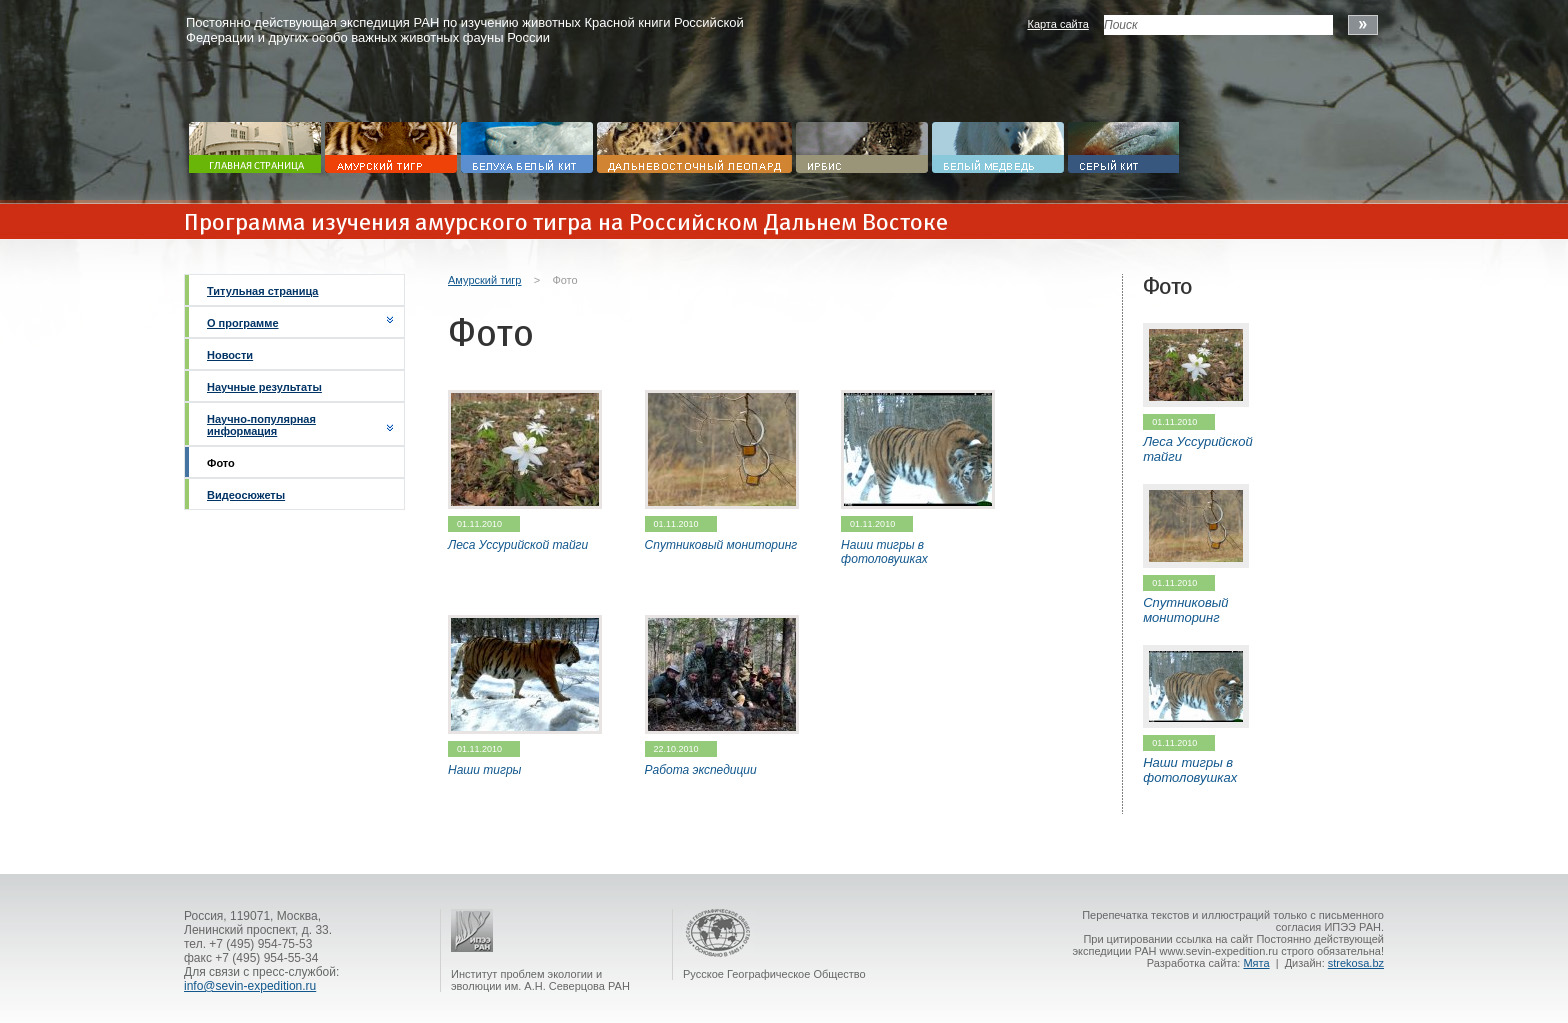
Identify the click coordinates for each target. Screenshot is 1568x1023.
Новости (230, 355)
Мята (1256, 963)
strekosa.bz (1356, 963)
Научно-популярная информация (261, 425)
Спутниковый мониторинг (721, 545)
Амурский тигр (485, 280)
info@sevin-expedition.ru (250, 986)
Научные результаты (264, 387)
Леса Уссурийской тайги (518, 545)
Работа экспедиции (701, 770)
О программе (243, 323)
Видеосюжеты (246, 495)
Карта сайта (1057, 24)
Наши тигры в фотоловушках (884, 552)
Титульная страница (262, 291)
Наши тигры (484, 770)
